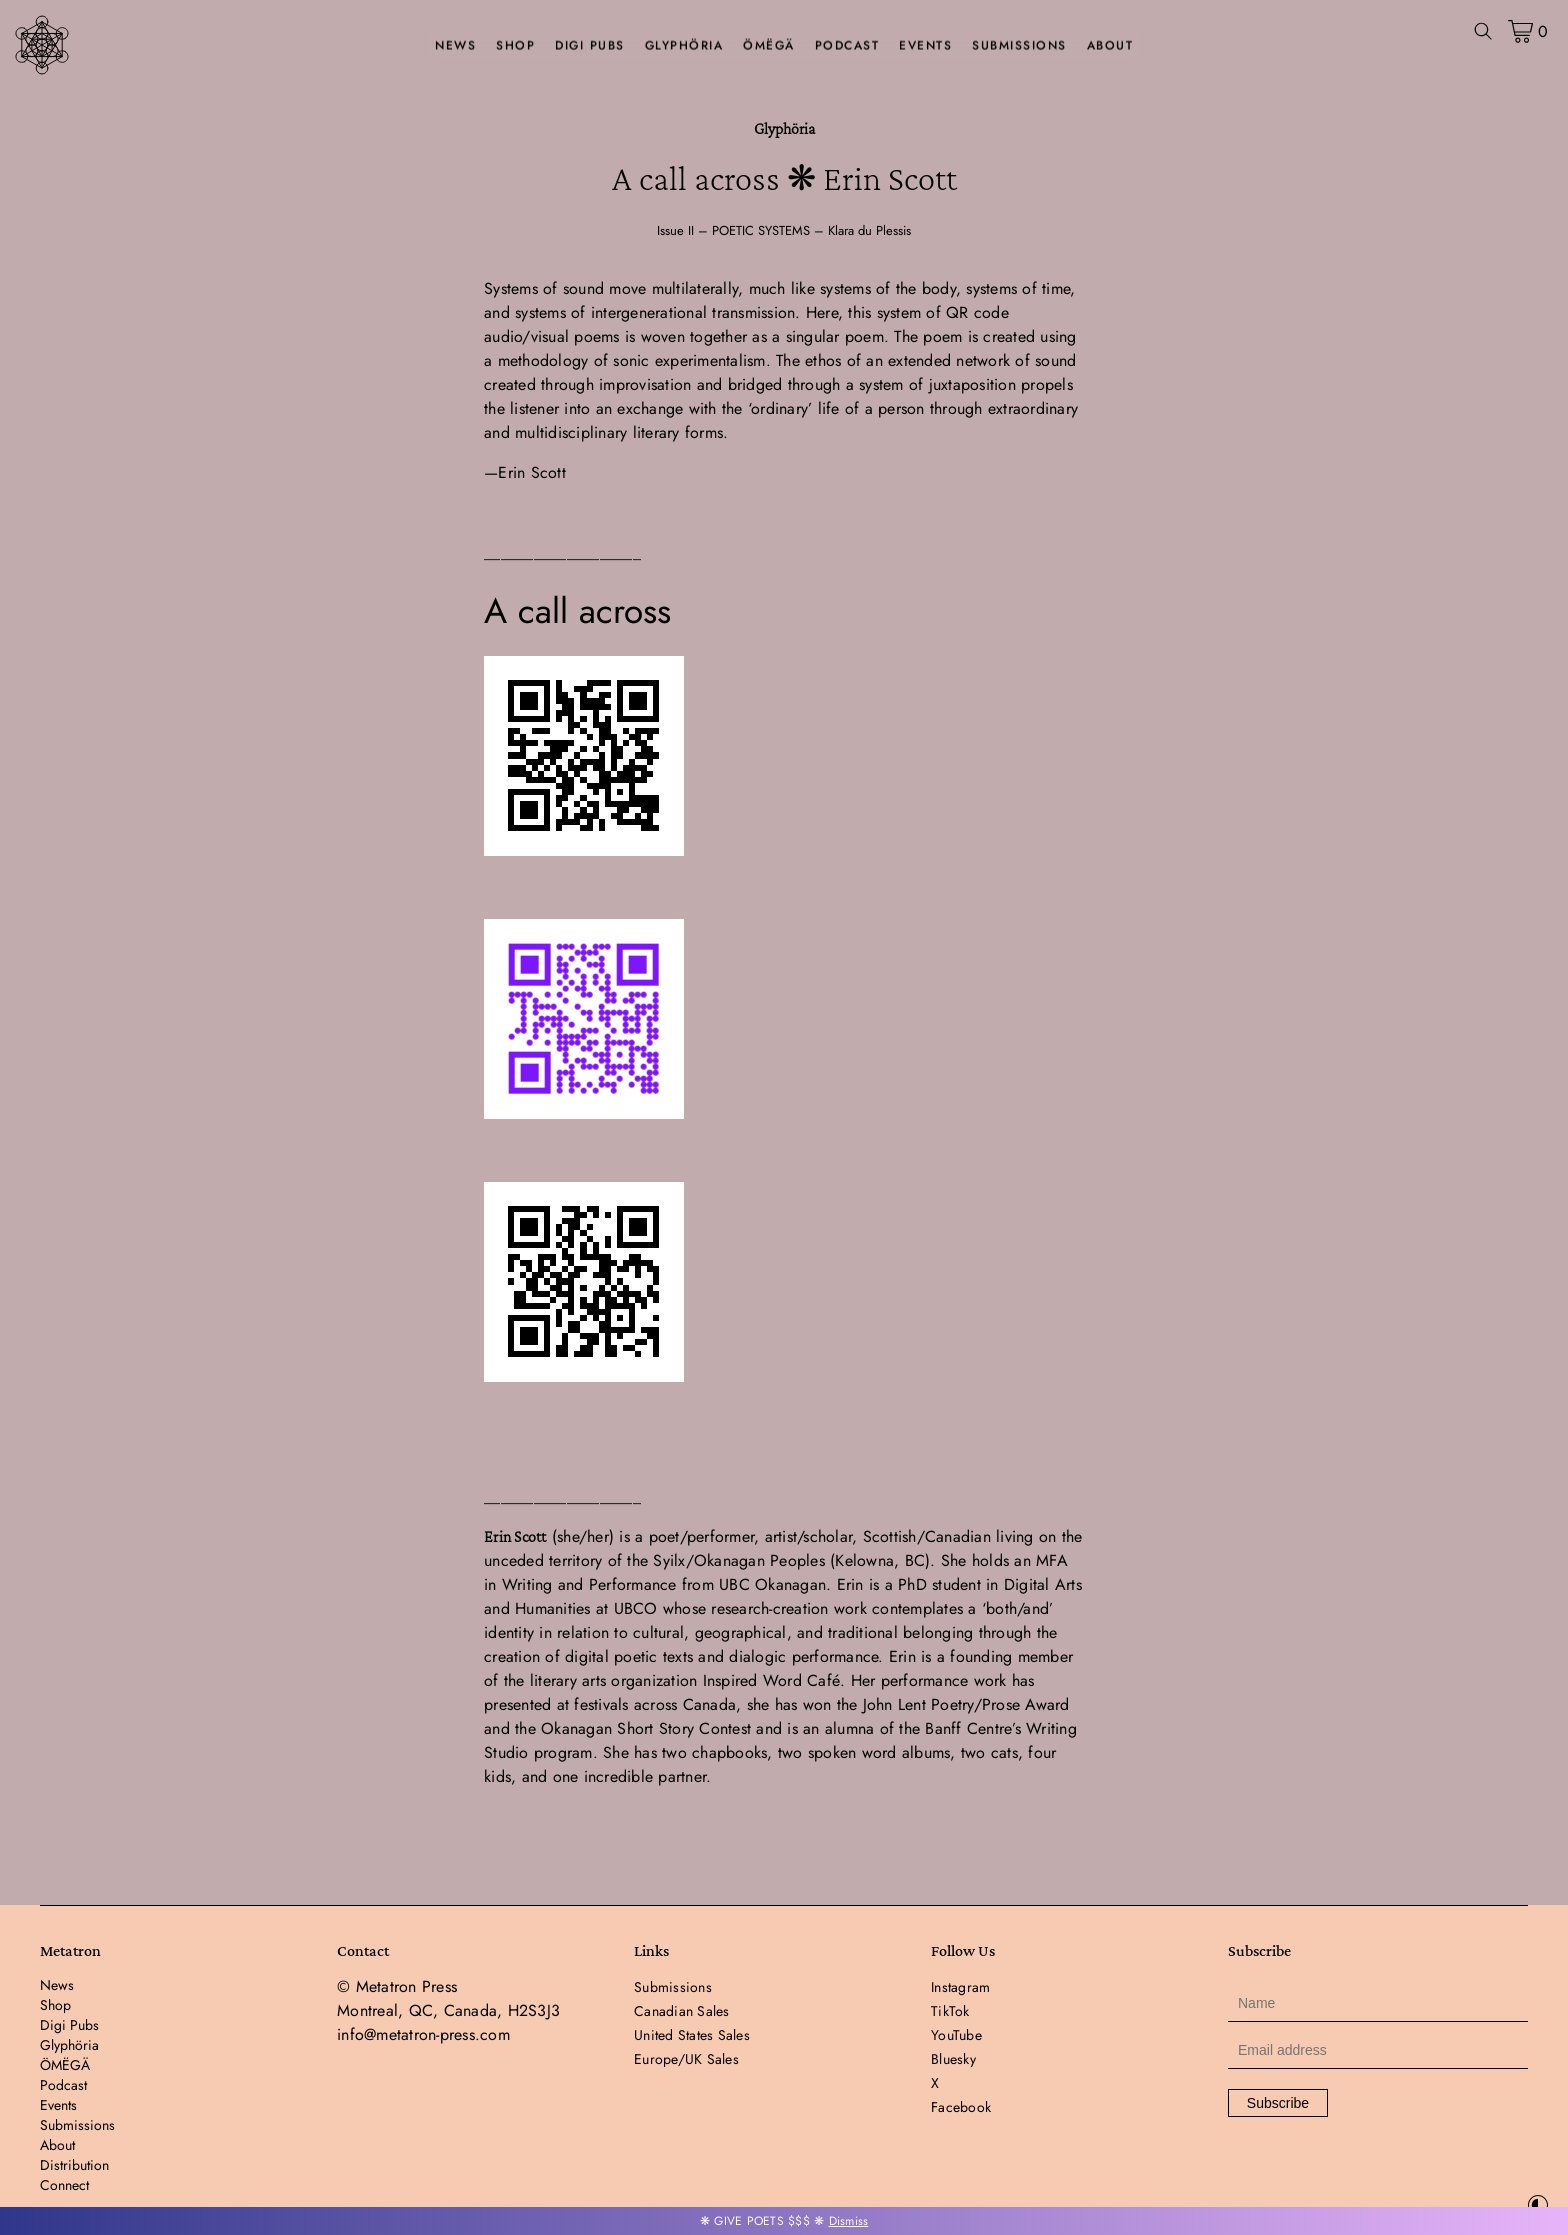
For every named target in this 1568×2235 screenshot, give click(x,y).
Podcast (847, 46)
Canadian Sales (682, 2011)
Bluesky (953, 2059)
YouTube (956, 2035)
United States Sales (692, 2035)
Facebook (961, 2107)
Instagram (960, 1987)
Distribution (74, 2165)
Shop (515, 46)
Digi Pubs (590, 46)
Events (925, 46)
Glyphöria (684, 46)
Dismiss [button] (849, 2221)
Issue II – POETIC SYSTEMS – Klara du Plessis (784, 230)
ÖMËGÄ (769, 46)
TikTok (950, 2011)
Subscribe (1278, 2103)
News (455, 46)
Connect (64, 2185)
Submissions (1019, 46)
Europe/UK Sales (686, 2059)
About (1110, 46)
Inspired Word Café (772, 1680)
